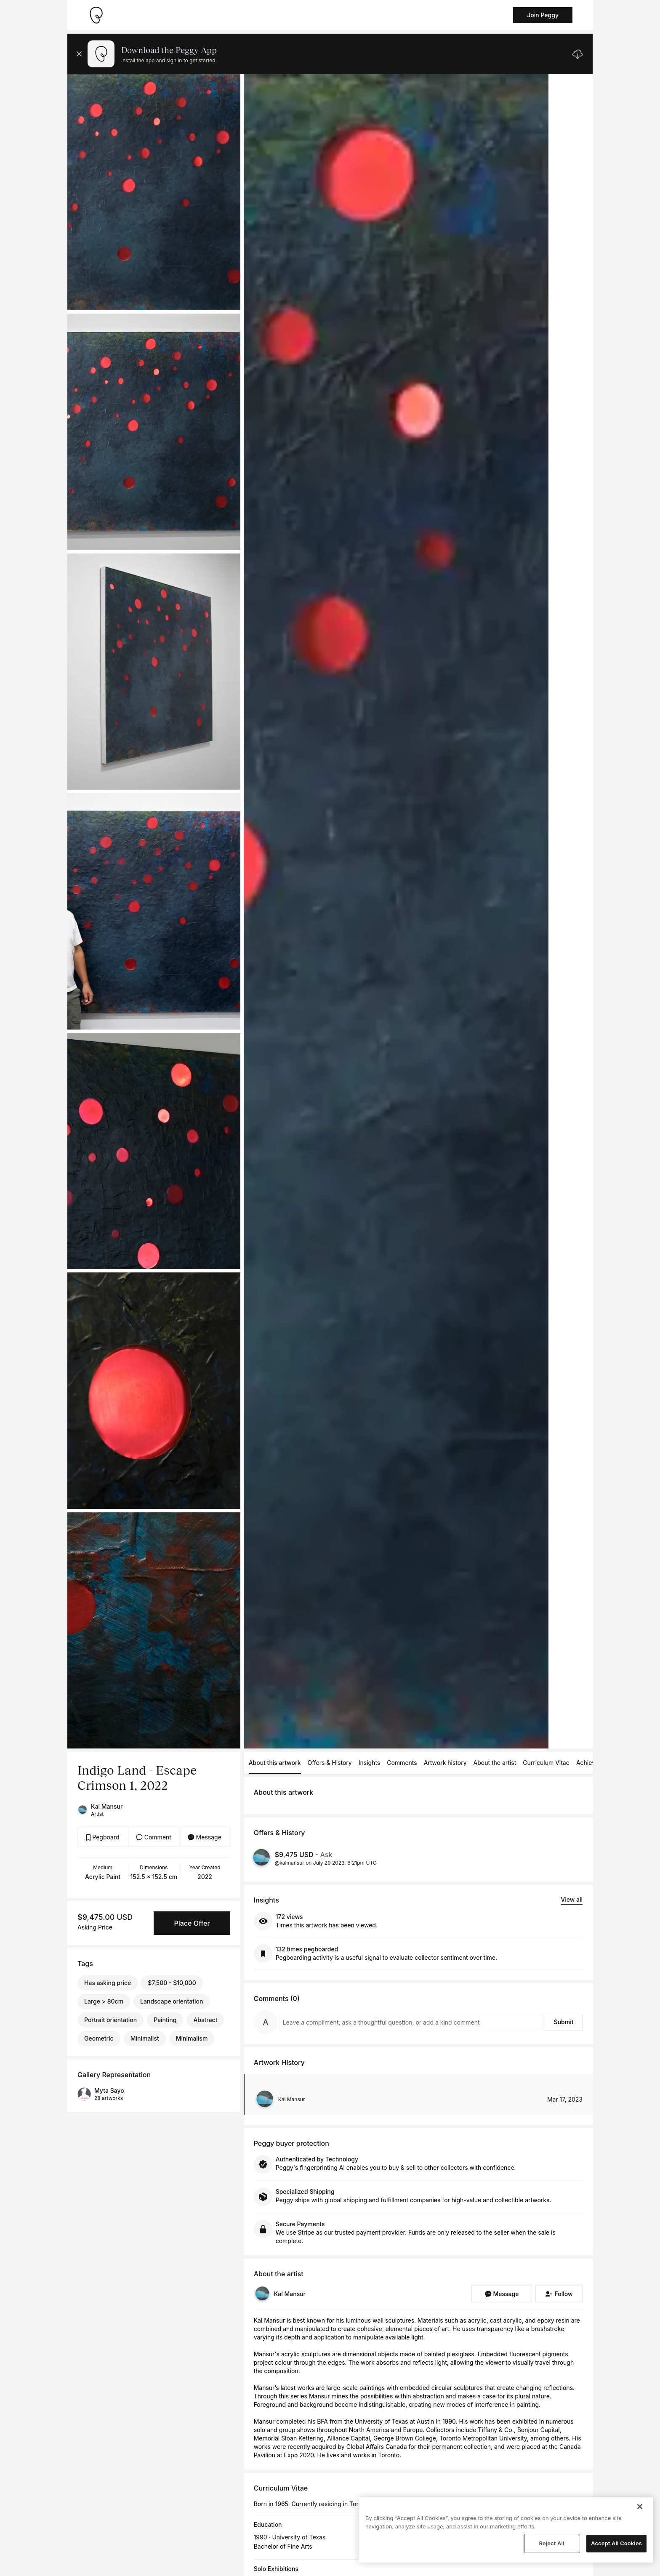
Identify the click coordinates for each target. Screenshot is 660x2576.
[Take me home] (96, 15)
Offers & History (330, 1762)
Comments (402, 1762)
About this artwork (275, 1762)
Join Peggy (543, 15)
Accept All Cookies (616, 2543)
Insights (370, 1762)
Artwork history (445, 1762)
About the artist (495, 1762)
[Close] (640, 2506)
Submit (564, 2021)
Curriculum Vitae (546, 1762)
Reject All (551, 2543)
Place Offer (192, 1923)
